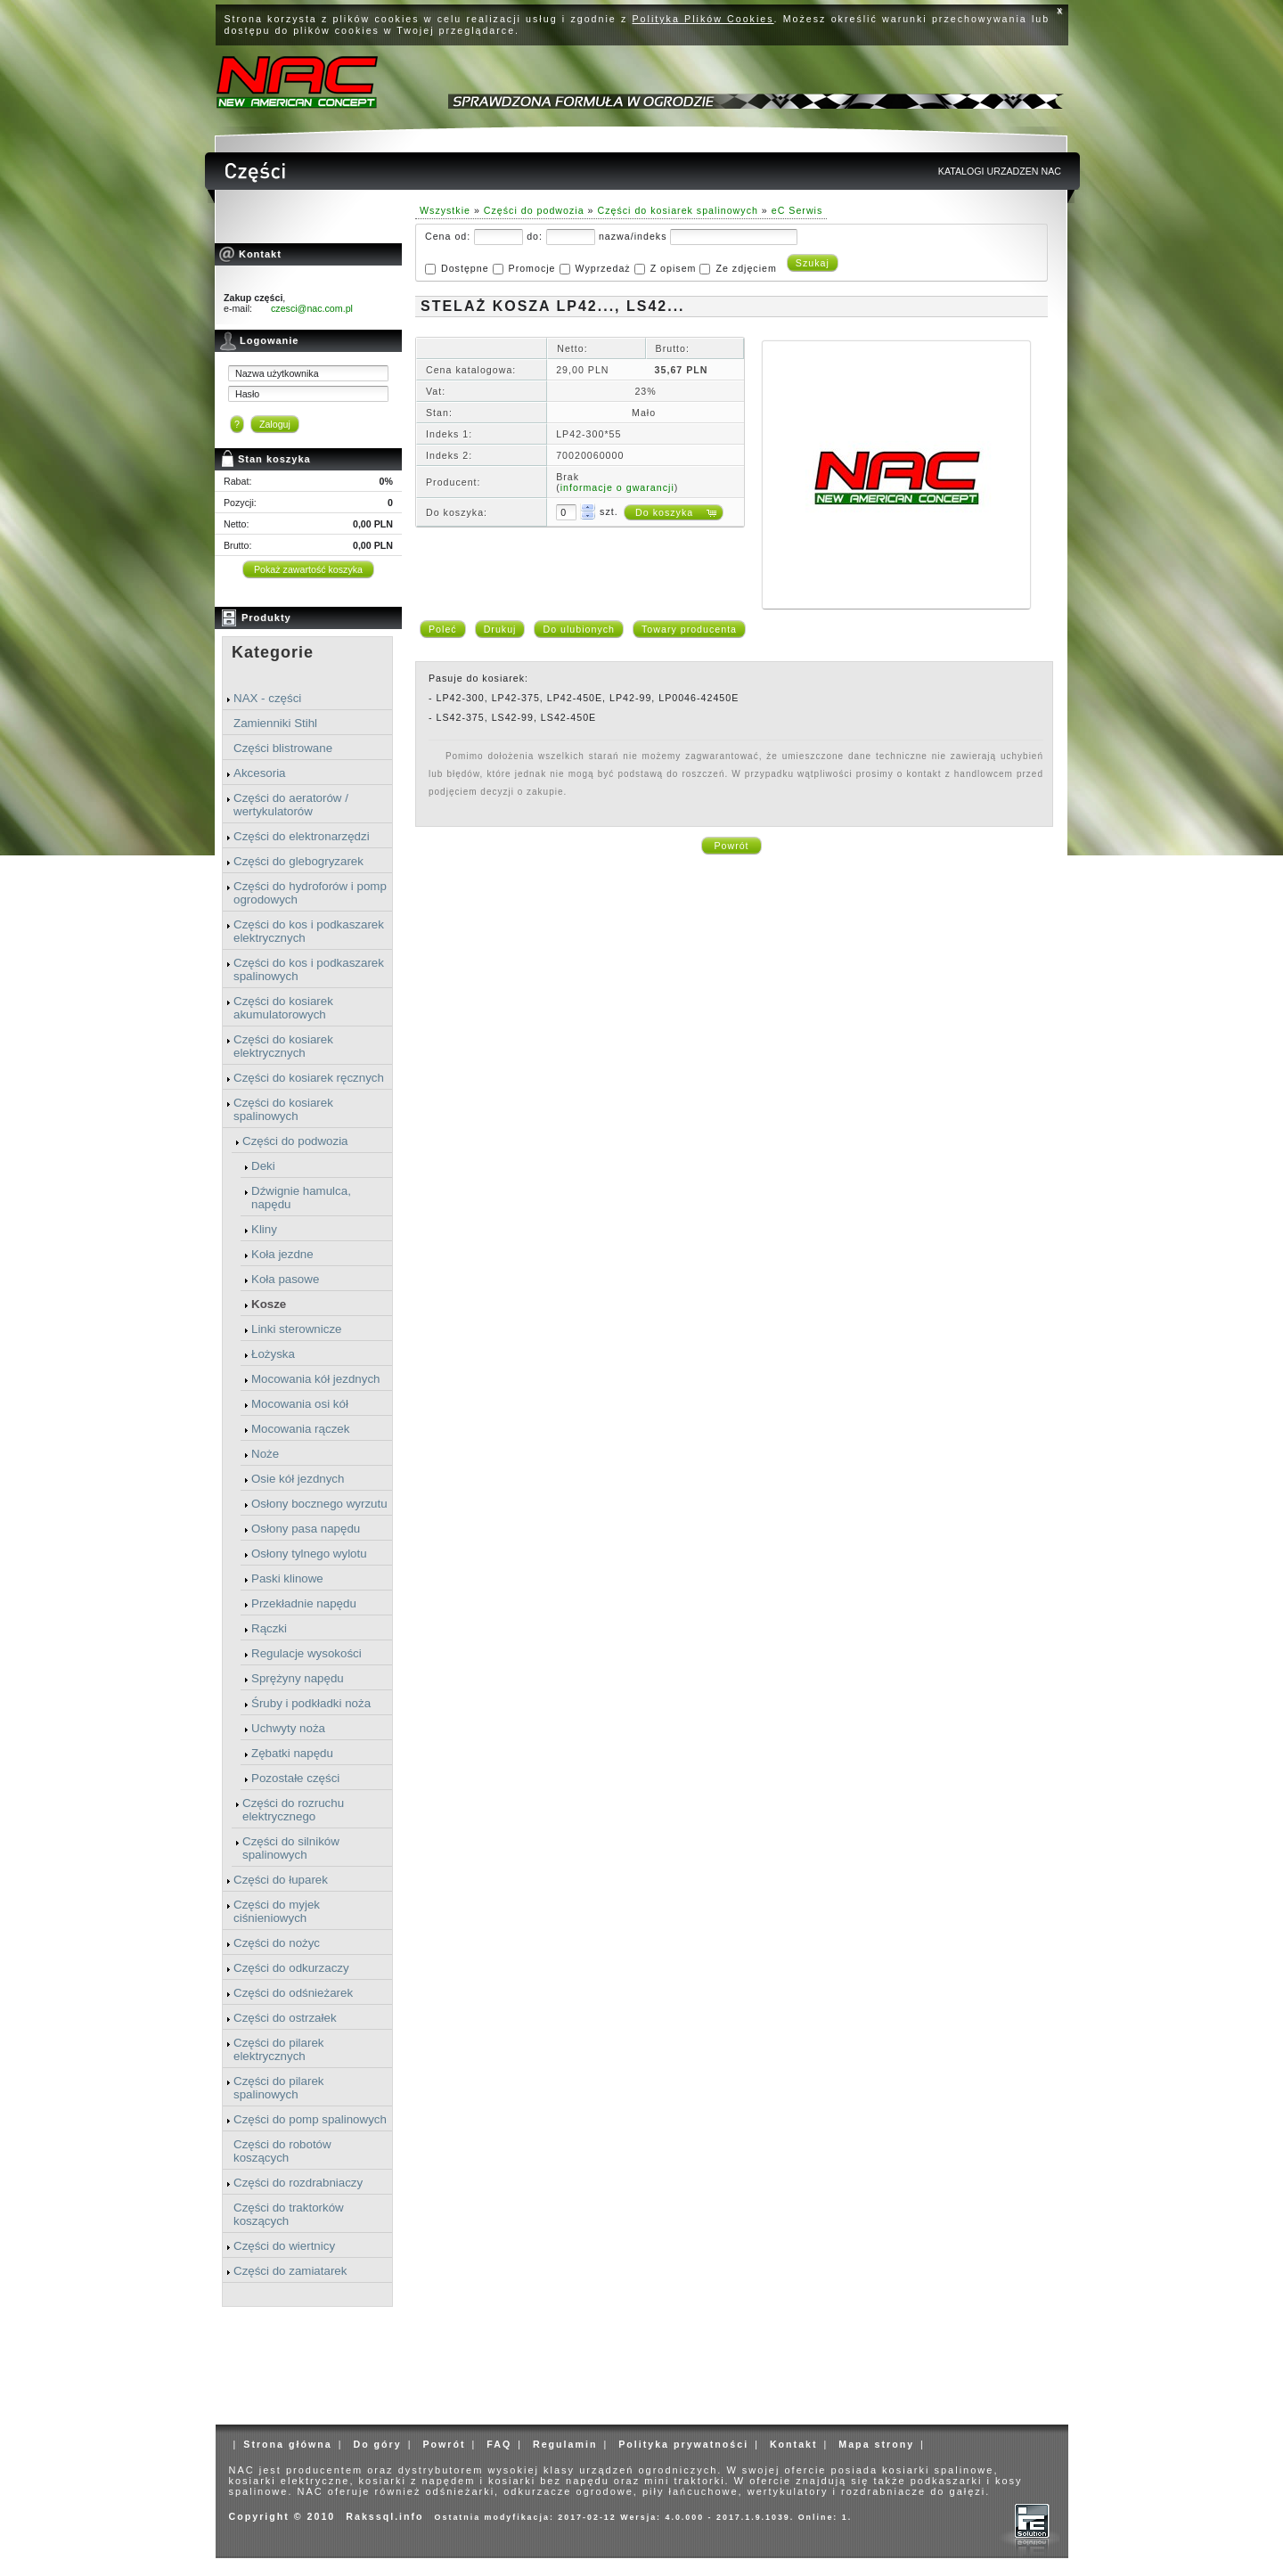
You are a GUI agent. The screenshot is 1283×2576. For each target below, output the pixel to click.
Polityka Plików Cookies (703, 18)
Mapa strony (876, 2444)
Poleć (443, 629)
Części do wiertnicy (284, 2246)
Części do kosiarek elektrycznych (283, 1046)
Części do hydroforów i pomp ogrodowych (310, 892)
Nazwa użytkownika (277, 373)
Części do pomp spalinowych (310, 2119)
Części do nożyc (276, 1943)
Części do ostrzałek (285, 2017)
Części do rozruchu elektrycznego (293, 1809)
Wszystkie (445, 210)
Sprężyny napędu (297, 1678)
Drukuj (500, 629)
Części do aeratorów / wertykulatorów (290, 804)
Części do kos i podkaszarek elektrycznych (308, 931)
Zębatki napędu (292, 1753)
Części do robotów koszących (282, 2151)
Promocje (532, 268)
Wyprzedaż (602, 268)
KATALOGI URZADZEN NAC (999, 171)
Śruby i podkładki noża (311, 1703)
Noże (265, 1453)
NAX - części (267, 698)
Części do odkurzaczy (291, 1968)
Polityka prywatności (683, 2444)
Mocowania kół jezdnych (315, 1379)
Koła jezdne (282, 1254)
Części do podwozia (295, 1141)
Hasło (247, 393)
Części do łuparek (280, 1879)
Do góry (377, 2444)
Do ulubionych (579, 629)
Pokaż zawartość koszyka (308, 569)
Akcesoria (259, 773)
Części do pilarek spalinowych (278, 2087)
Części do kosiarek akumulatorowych (283, 1007)
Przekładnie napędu (303, 1603)
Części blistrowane (282, 748)
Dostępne (465, 268)
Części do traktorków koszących (288, 2214)
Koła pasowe (285, 1279)
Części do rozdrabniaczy (298, 2182)
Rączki (269, 1628)
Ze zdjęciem (745, 268)
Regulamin (565, 2444)
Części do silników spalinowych (290, 1848)
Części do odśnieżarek (293, 1992)
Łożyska (273, 1354)
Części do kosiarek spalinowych (283, 1109)
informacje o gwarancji (617, 487)
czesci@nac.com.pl (312, 308)
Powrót (731, 845)
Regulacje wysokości (306, 1653)
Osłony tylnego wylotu (309, 1553)
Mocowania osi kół (299, 1404)
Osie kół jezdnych (297, 1478)
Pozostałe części (295, 1778)
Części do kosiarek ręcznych (308, 1077)
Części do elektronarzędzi (301, 836)
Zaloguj (274, 424)
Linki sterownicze (296, 1329)
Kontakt (794, 2444)
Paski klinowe (287, 1578)
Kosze (268, 1304)
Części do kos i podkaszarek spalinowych (308, 969)
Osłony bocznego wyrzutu (319, 1503)
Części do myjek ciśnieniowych (276, 1911)
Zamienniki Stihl (275, 723)
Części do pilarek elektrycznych (278, 2049)
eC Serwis (797, 210)
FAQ (498, 2444)
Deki (263, 1166)
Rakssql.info (384, 2516)
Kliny (264, 1229)
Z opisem (673, 268)
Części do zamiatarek (290, 2271)
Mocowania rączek (300, 1428)
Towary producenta (689, 629)
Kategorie (273, 652)
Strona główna (287, 2444)
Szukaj (812, 263)
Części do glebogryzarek (298, 861)
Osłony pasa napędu (305, 1528)
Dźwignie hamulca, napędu (301, 1197)
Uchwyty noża (288, 1728)
